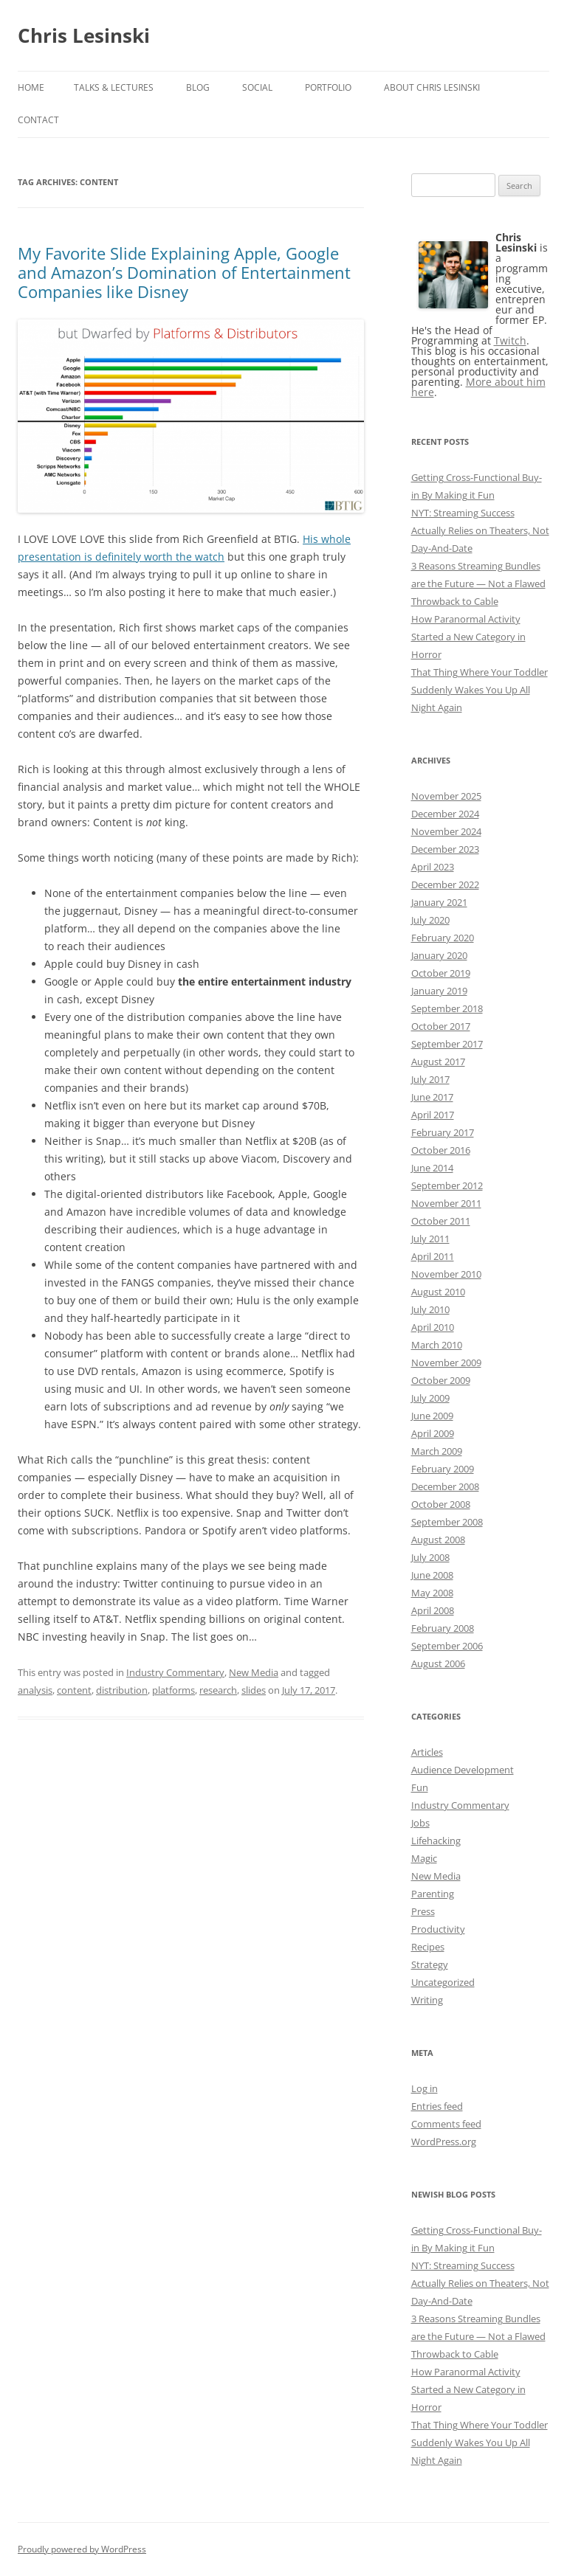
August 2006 (438, 1663)
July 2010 (430, 1309)
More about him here (478, 387)
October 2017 (440, 1026)
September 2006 (447, 1645)
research (218, 1690)
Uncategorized (443, 1982)
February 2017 (442, 1132)
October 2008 (440, 1504)
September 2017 (447, 1043)
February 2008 (442, 1628)
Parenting (432, 1893)
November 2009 (446, 1362)
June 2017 (432, 1097)
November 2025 (446, 796)
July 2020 (430, 920)
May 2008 (432, 1592)
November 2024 (446, 831)
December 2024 (445, 813)
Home (31, 87)
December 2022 (445, 884)
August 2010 (438, 1291)
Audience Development (462, 1769)
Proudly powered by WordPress (82, 2549)
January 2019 (439, 990)
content (74, 1690)
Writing (427, 2000)
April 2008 (432, 1610)
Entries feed (437, 2106)
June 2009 (432, 1415)
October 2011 (440, 1221)
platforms (173, 1690)
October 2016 (440, 1150)
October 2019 (440, 973)
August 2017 (438, 1061)
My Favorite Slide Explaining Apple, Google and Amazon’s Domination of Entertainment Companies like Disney (184, 272)
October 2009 (440, 1380)
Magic (424, 1858)
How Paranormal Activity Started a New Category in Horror (468, 636)
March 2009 (436, 1451)
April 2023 (432, 866)
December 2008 (445, 1486)
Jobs (420, 1822)
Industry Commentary (175, 1672)
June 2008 (432, 1575)
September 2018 (447, 1008)
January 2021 (439, 902)
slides (253, 1690)
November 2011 (446, 1203)
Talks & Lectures (114, 87)
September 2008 (447, 1521)
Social (257, 87)
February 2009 (442, 1468)
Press (423, 1911)
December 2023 (445, 849)
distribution (122, 1690)
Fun (419, 1787)
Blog (198, 87)
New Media (253, 1672)
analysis (35, 1690)
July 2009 (430, 1398)
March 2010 (436, 1344)
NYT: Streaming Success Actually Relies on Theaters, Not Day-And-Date (480, 530)
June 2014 (432, 1167)
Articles (427, 1752)
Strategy (429, 1964)
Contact (38, 120)
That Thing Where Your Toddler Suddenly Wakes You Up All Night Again (479, 689)
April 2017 (432, 1114)
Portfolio (328, 87)
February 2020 (442, 937)
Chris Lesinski (84, 35)
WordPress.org (443, 2141)
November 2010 (446, 1274)
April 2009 (432, 1433)
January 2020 (439, 955)
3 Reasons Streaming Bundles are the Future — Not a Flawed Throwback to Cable (478, 583)
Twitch (510, 340)
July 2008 (430, 1557)
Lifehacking (436, 1840)
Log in (424, 2088)
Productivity (438, 1929)
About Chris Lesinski (432, 87)
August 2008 (438, 1539)
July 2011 (430, 1238)
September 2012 (447, 1185)
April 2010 (432, 1327)
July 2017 (430, 1079)
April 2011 (432, 1256)
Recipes (427, 1946)
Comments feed (446, 2123)
